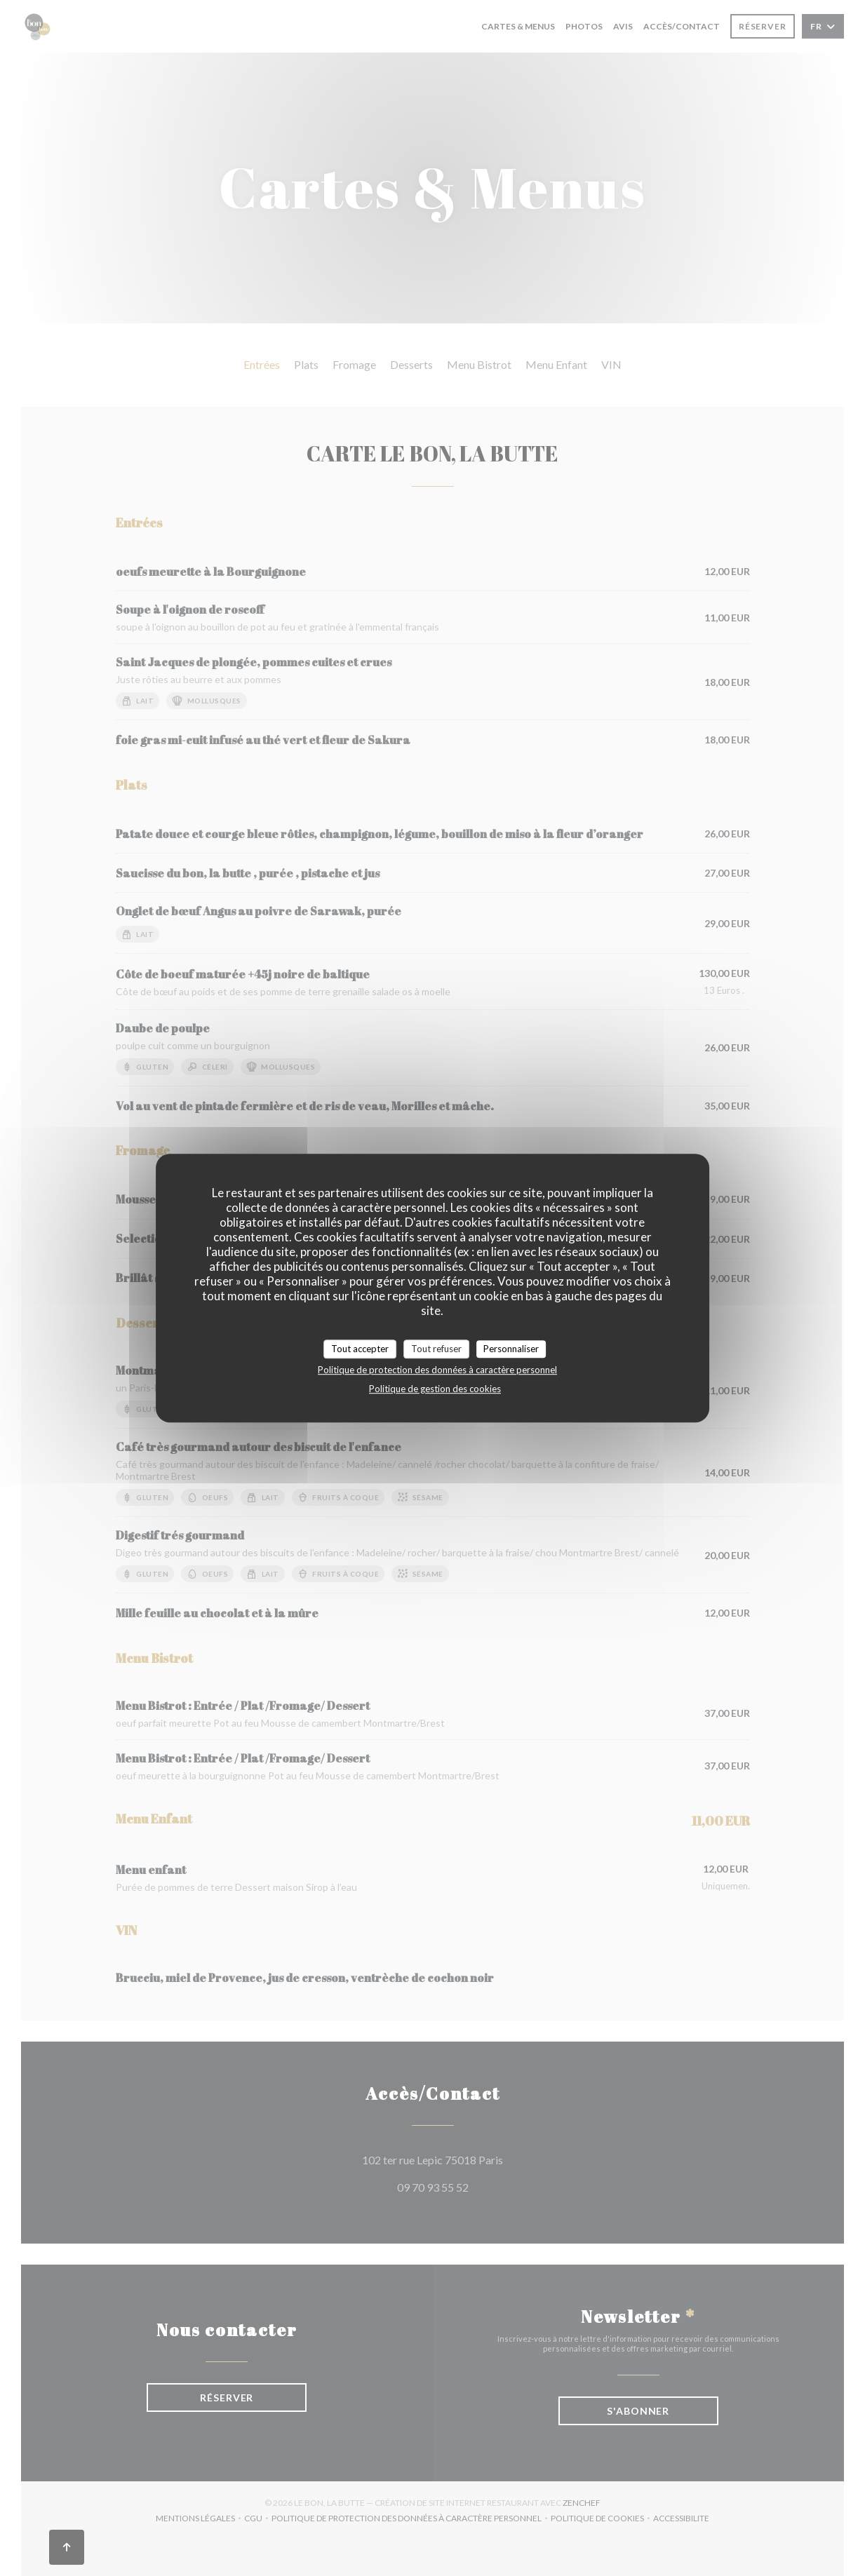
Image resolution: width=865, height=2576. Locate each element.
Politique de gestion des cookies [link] (435, 1388)
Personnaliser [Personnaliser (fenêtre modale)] (511, 1348)
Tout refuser (436, 1348)
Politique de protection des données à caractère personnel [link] (437, 1369)
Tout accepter (360, 1348)
